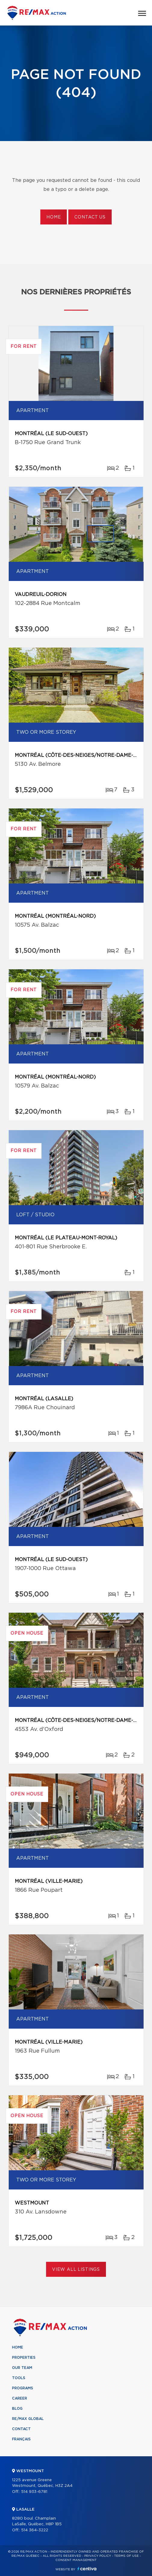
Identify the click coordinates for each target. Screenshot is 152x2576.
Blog (17, 2408)
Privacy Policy (97, 2555)
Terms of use (126, 2555)
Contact (21, 2429)
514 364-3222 (34, 2530)
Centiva (87, 2569)
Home (53, 217)
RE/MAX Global (28, 2419)
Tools (18, 2378)
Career (19, 2398)
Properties (24, 2357)
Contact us (89, 217)
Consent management (76, 2560)
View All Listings (76, 2270)
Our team (22, 2368)
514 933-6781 (34, 2492)
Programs (22, 2388)
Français (21, 2439)
